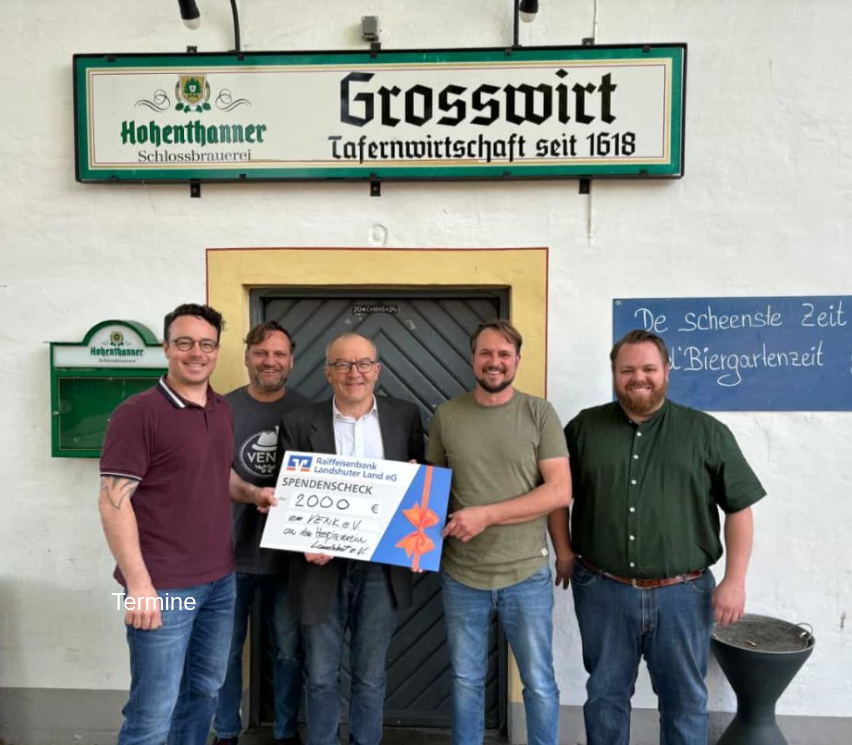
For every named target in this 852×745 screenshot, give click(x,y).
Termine (153, 601)
